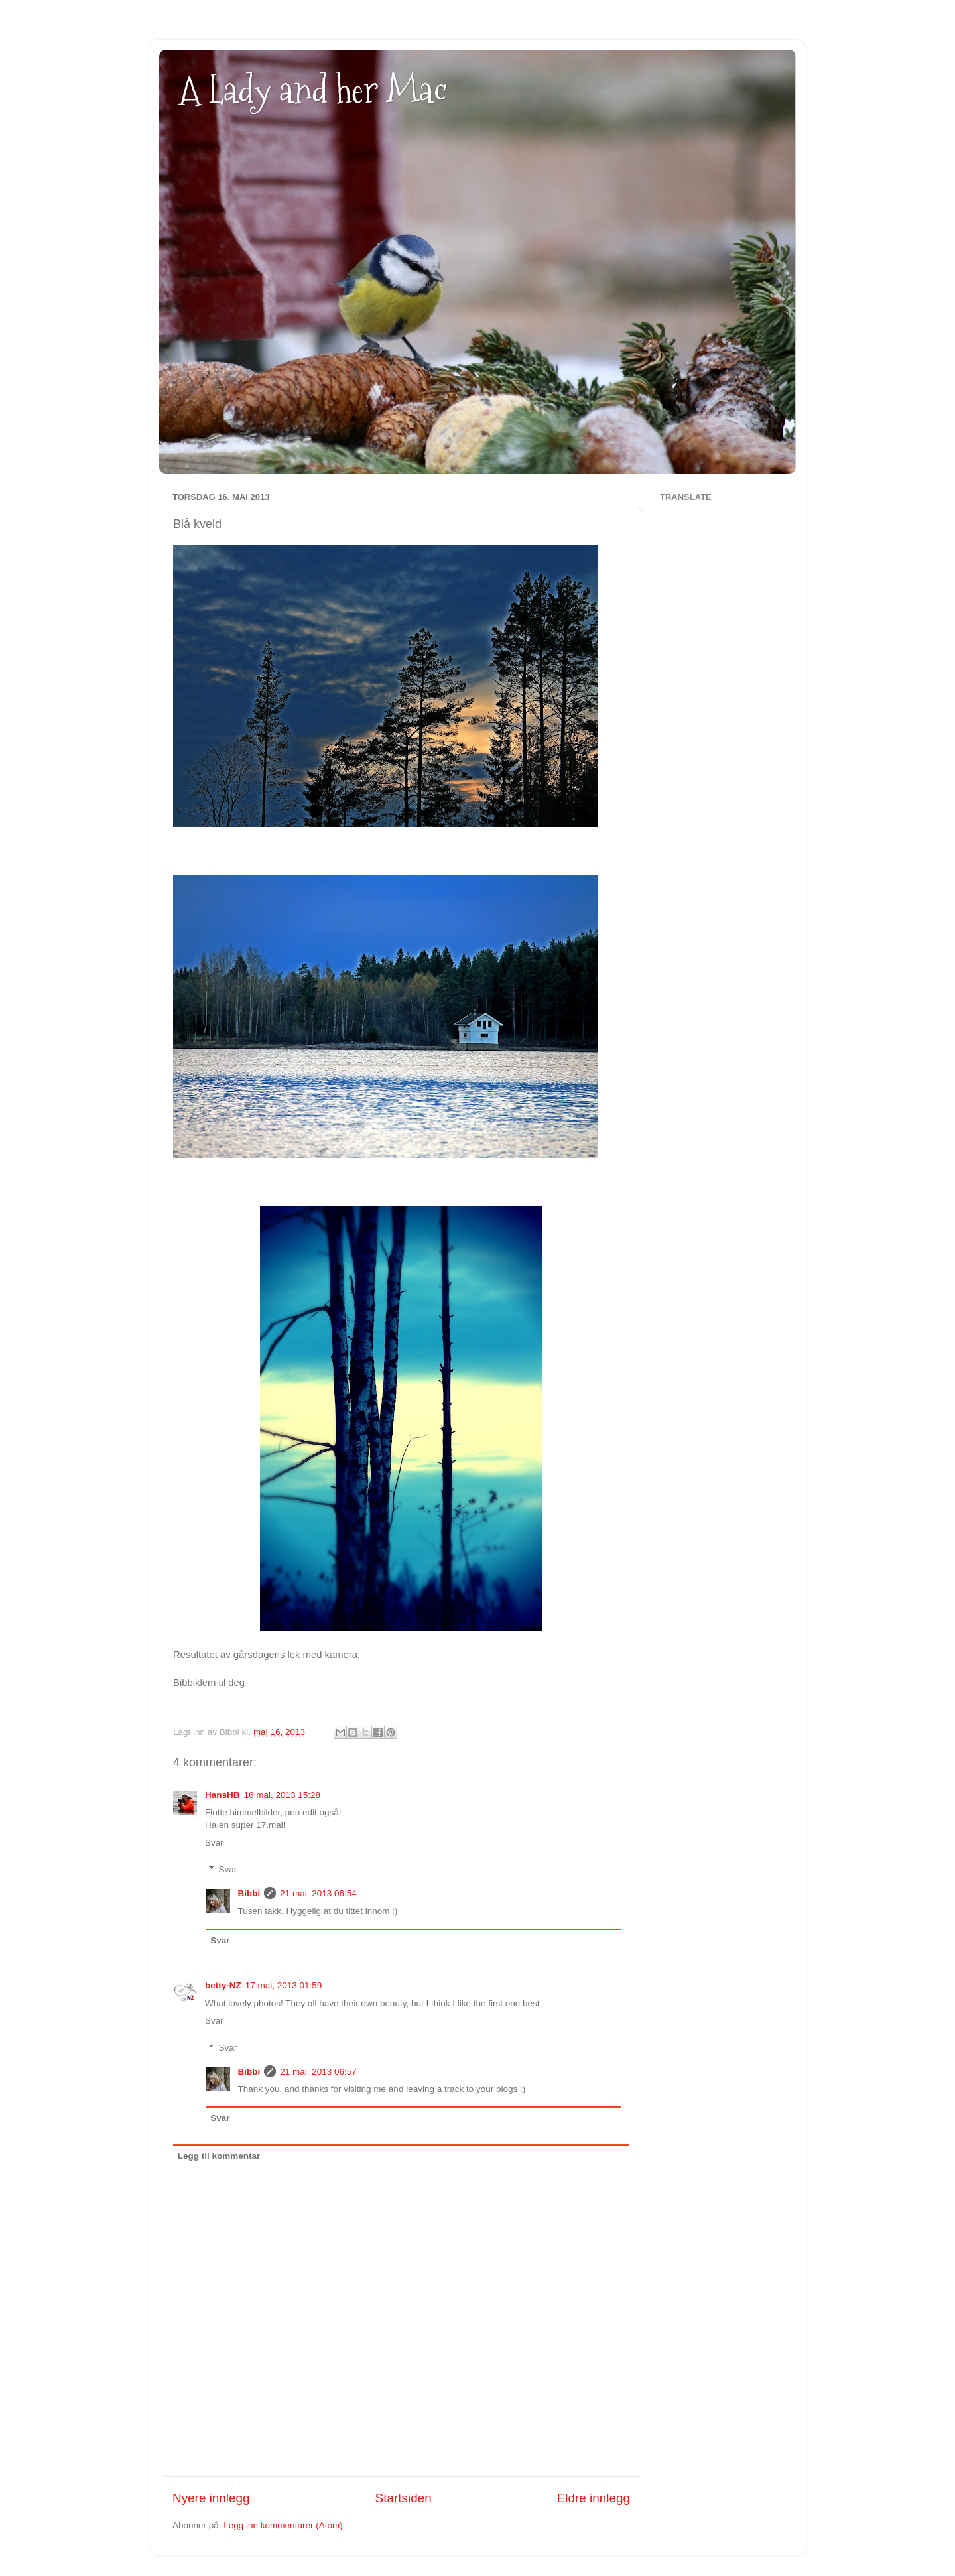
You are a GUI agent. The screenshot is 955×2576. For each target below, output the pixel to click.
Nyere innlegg (211, 2498)
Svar (214, 1843)
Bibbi (249, 1893)
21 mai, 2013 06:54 (318, 1893)
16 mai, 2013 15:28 (282, 1795)
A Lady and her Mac (313, 89)
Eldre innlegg (593, 2498)
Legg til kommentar (219, 2156)
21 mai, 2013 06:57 (318, 2072)
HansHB (222, 1795)
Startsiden (403, 2498)
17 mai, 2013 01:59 (283, 1985)
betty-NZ (223, 1985)
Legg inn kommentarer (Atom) (282, 2525)
